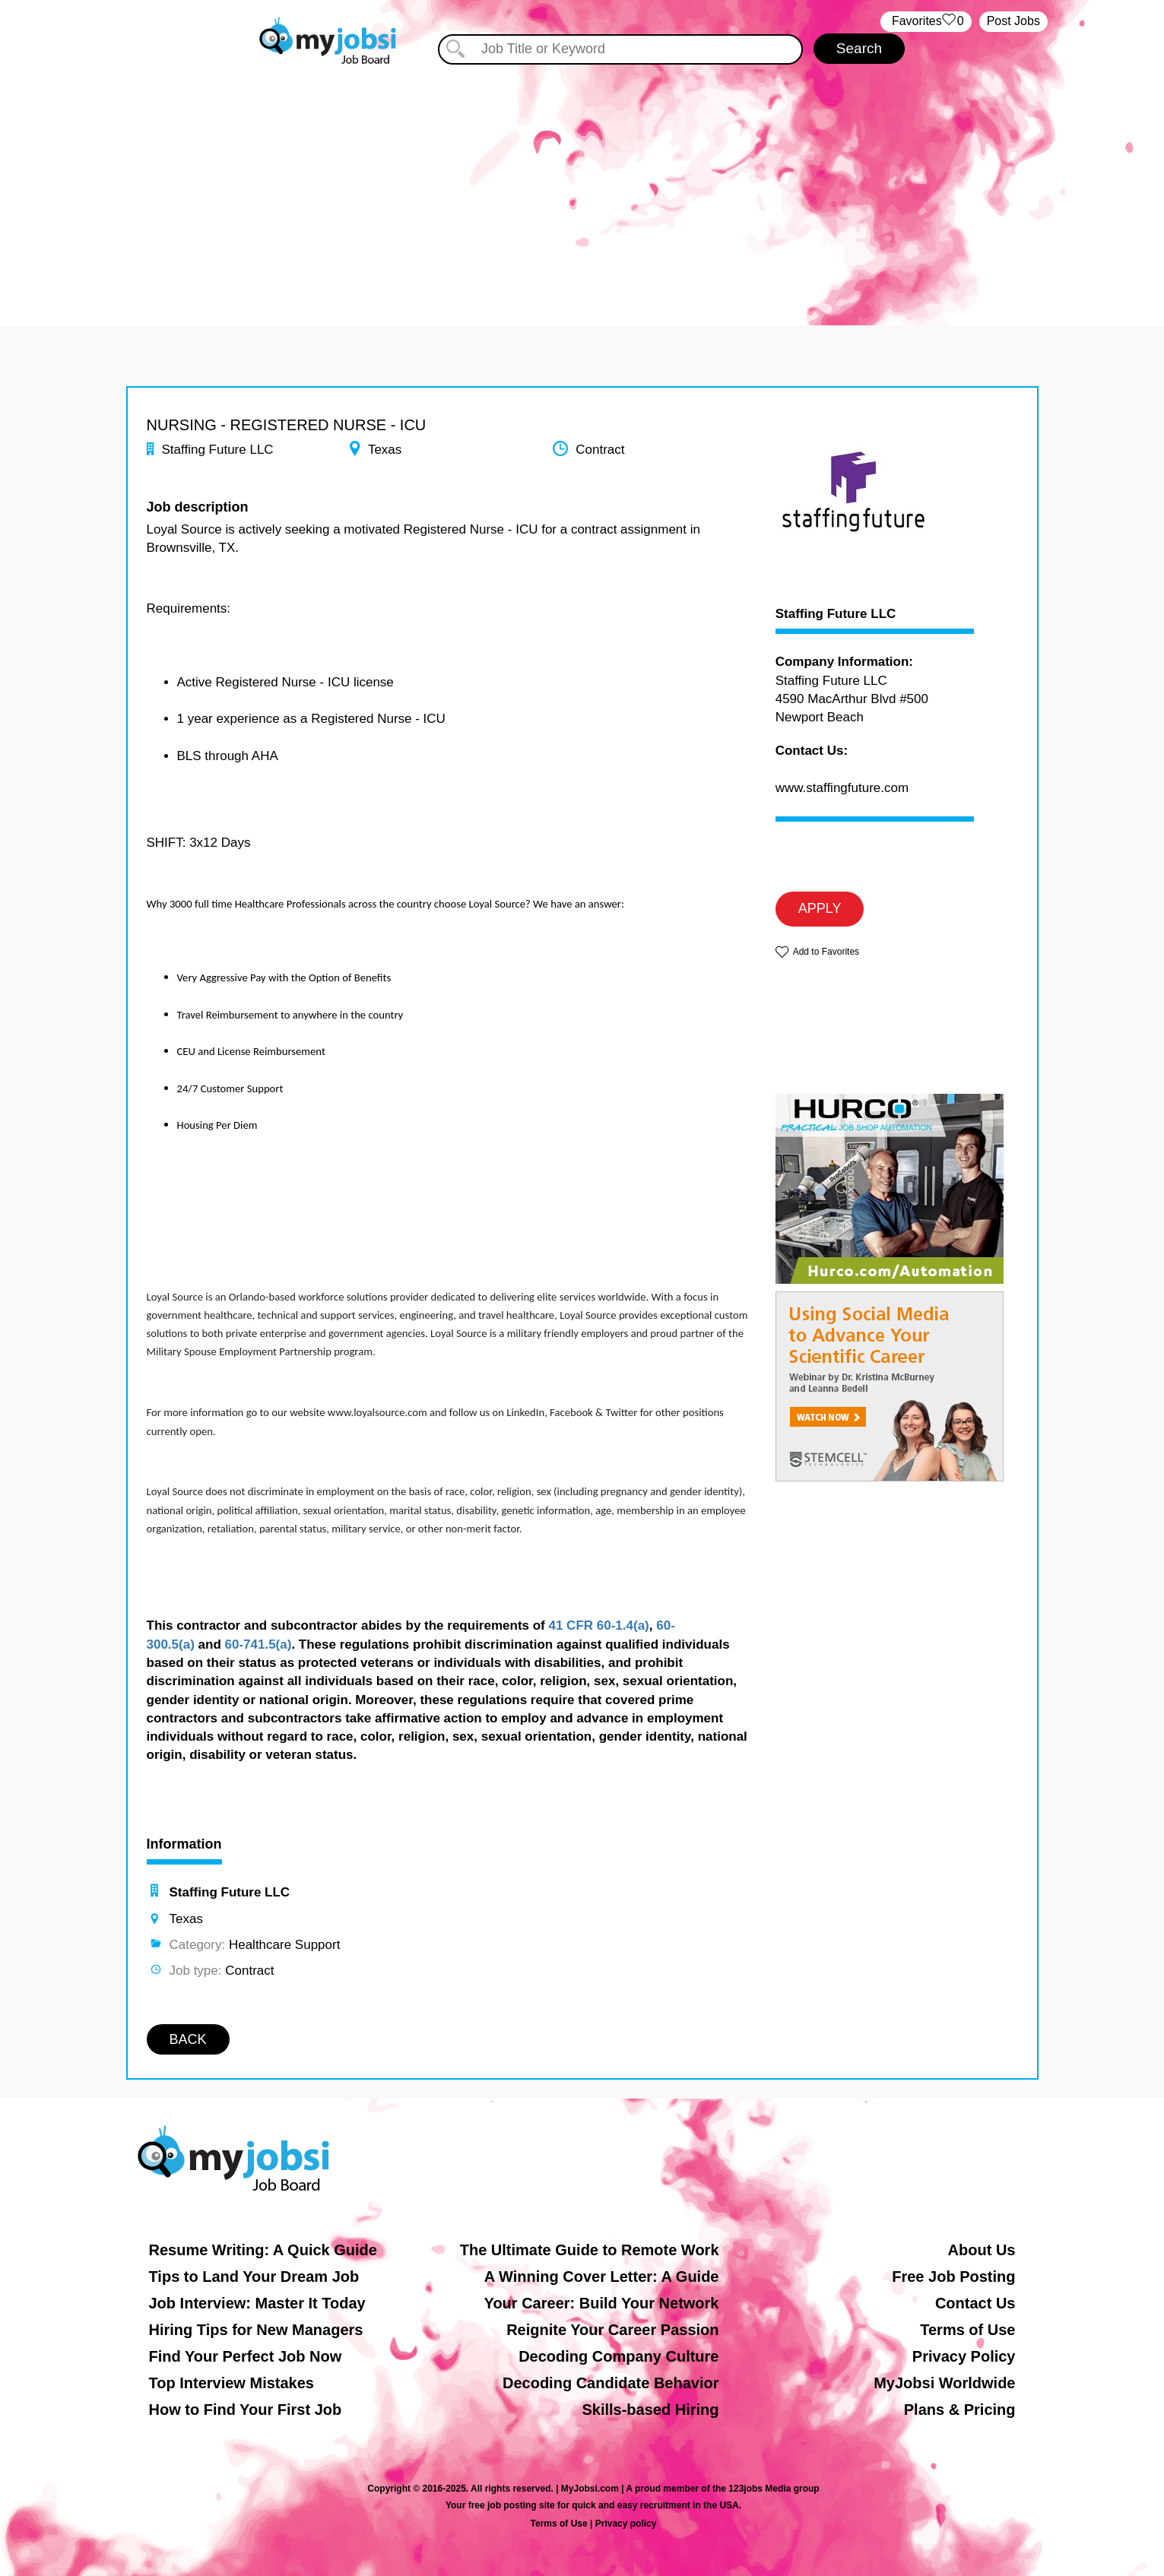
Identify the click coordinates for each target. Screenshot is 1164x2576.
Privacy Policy (964, 2356)
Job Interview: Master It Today (257, 2303)
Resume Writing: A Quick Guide (263, 2250)
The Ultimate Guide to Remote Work (589, 2250)
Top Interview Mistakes (231, 2383)
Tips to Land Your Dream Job (254, 2276)
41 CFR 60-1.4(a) (598, 1625)
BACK (188, 2039)
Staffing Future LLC (835, 614)
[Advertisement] (582, 180)
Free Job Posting (953, 2276)
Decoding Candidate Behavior (611, 2383)
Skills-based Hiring (650, 2409)
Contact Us (975, 2303)
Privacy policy (626, 2523)
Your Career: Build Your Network (601, 2303)
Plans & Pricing (960, 2409)
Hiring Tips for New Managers (256, 2329)
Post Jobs (1013, 20)
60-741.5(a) (258, 1644)
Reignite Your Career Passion (612, 2329)
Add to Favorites (826, 951)
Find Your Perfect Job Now (245, 2356)
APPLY (820, 908)
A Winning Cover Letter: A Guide (601, 2276)
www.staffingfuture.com (842, 788)
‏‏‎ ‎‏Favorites (925, 21)
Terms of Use (967, 2329)
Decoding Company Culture (618, 2356)
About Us (982, 2250)
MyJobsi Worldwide (944, 2383)
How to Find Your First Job (245, 2409)
